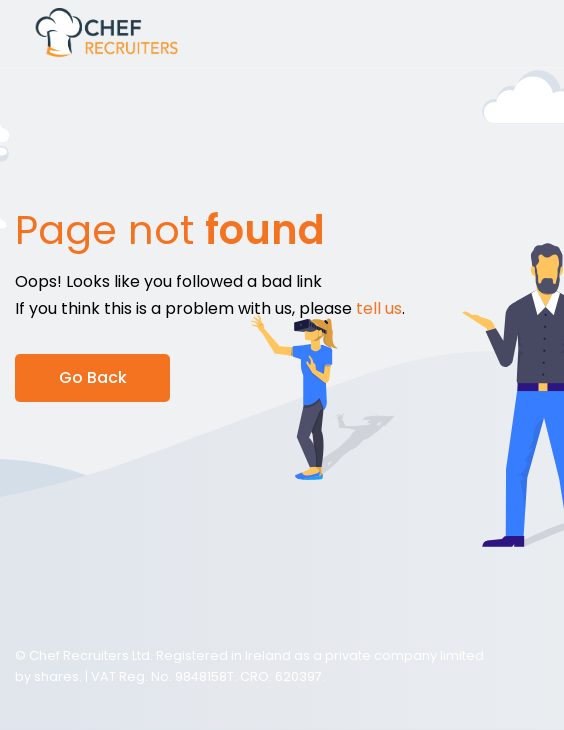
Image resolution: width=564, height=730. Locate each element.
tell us (379, 308)
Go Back (93, 377)
